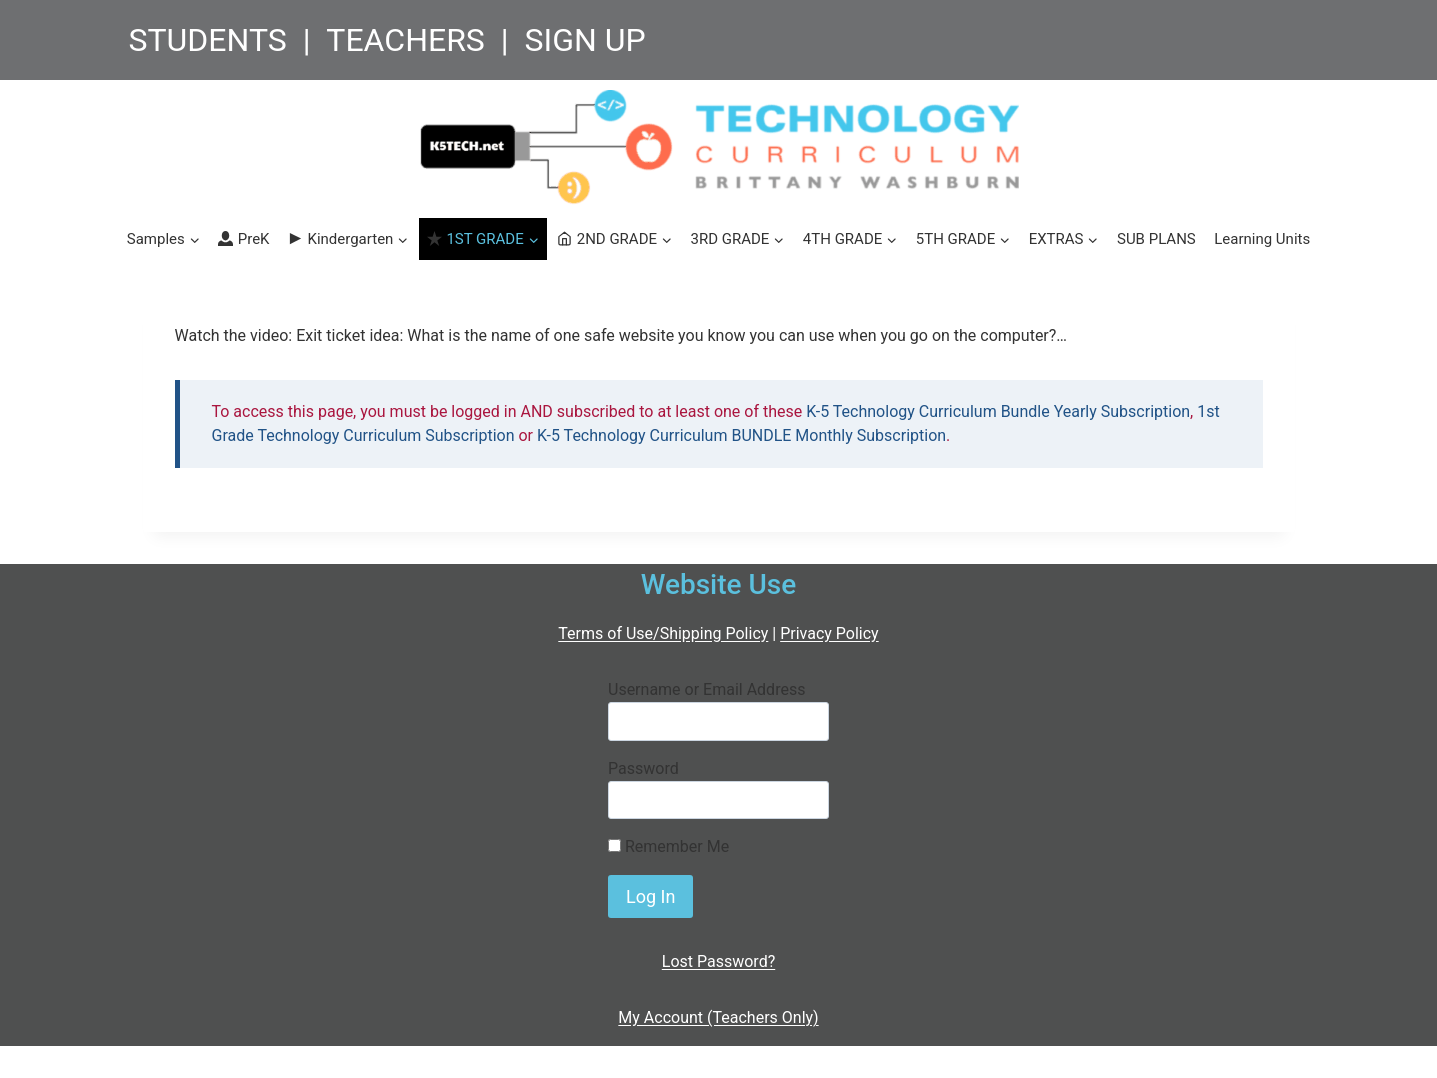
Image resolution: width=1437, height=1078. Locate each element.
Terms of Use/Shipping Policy (663, 633)
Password (643, 768)
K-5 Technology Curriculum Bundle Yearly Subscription (998, 411)
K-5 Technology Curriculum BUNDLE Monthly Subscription (741, 435)
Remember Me (668, 846)
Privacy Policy (829, 633)
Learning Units (1262, 239)
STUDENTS (208, 40)
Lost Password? (718, 961)
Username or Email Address (706, 689)
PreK (243, 239)
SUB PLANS (1156, 239)
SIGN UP (584, 40)
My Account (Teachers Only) (718, 1017)
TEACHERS (405, 40)
